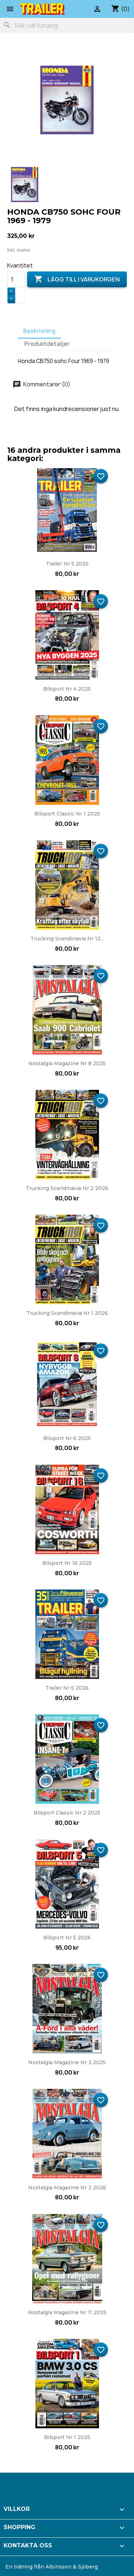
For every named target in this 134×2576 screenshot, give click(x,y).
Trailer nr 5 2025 (67, 563)
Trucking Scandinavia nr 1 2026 (67, 1313)
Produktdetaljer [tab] (47, 344)
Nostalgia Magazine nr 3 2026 (67, 2187)
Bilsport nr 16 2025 (67, 1563)
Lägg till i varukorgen (77, 279)
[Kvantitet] (16, 280)
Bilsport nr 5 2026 (67, 1937)
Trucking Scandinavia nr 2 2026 (67, 1188)
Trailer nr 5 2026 (67, 1688)
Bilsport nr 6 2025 (67, 1438)
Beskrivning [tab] (39, 331)
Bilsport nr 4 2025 (67, 689)
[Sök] (67, 25)
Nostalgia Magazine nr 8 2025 (67, 1063)
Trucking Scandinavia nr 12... (67, 938)
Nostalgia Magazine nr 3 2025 (67, 2062)
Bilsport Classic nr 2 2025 (67, 1812)
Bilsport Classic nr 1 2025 (67, 813)
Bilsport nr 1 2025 (67, 2437)
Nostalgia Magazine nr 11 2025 (67, 2312)
